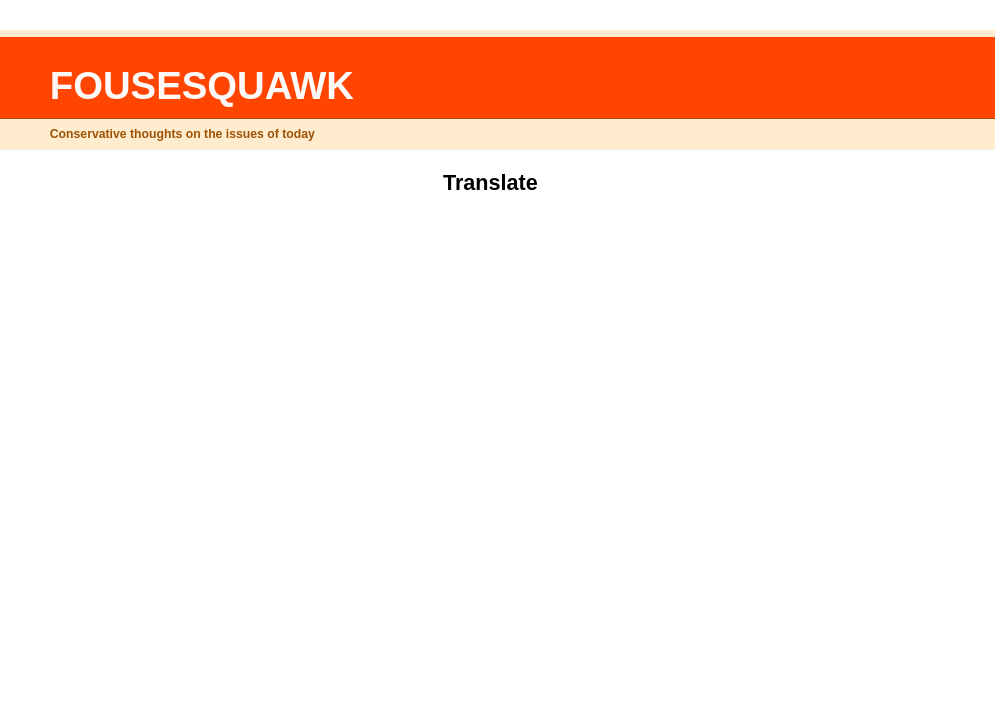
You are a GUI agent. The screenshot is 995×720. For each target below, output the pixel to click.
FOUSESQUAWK (202, 85)
